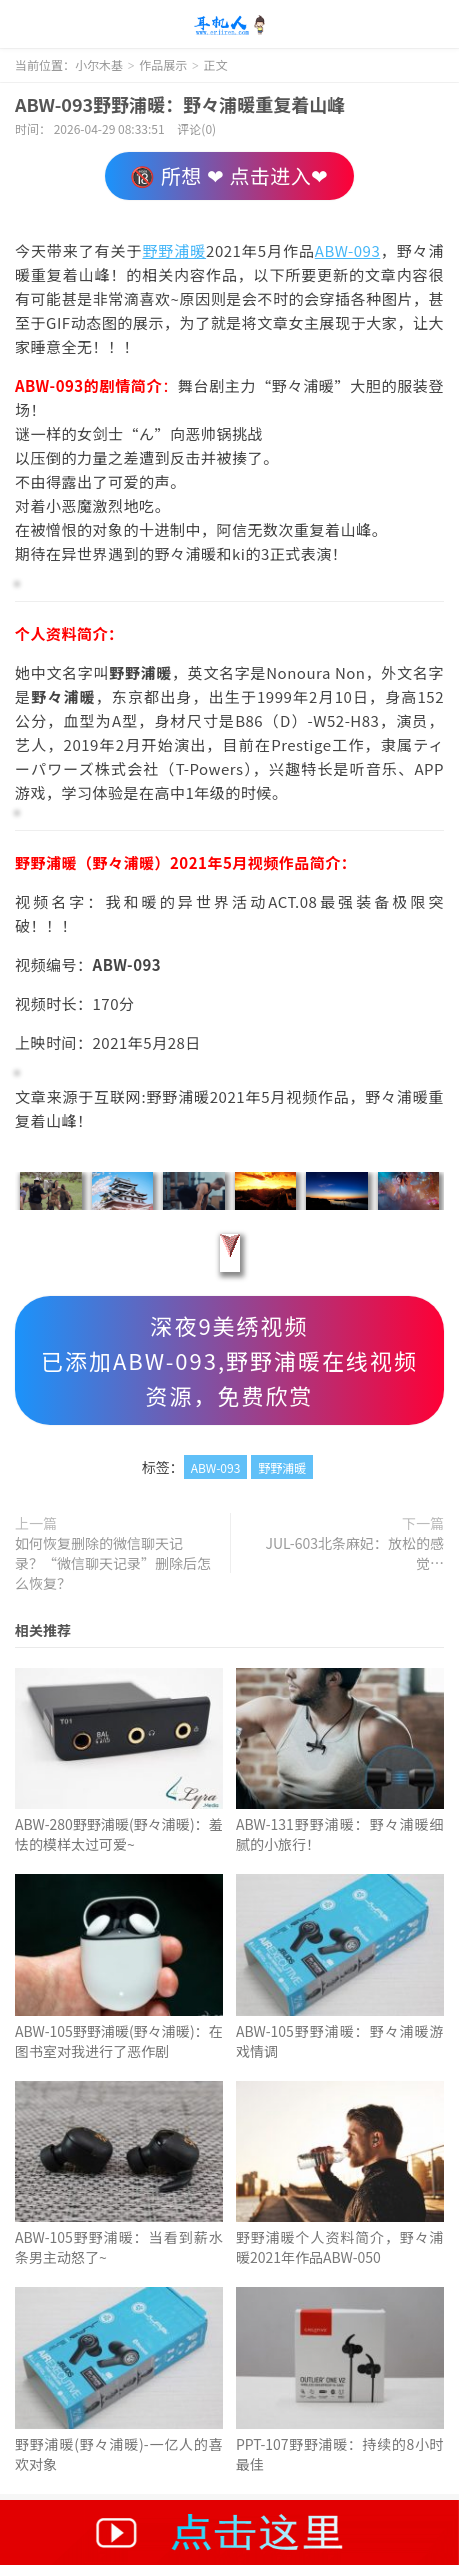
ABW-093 (348, 250)
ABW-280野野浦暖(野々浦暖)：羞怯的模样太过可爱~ (119, 1834)
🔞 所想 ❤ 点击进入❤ (229, 175)
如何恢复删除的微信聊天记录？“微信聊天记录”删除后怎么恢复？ (113, 1563)
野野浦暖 (174, 250)
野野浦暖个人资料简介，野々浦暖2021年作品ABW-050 (340, 2247)
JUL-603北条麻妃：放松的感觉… (355, 1553)
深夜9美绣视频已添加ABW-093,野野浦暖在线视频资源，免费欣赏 (229, 1360)
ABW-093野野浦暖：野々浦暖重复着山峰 (180, 104)
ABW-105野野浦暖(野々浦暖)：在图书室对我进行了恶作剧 (119, 2041)
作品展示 (163, 64)
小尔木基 (230, 25)
